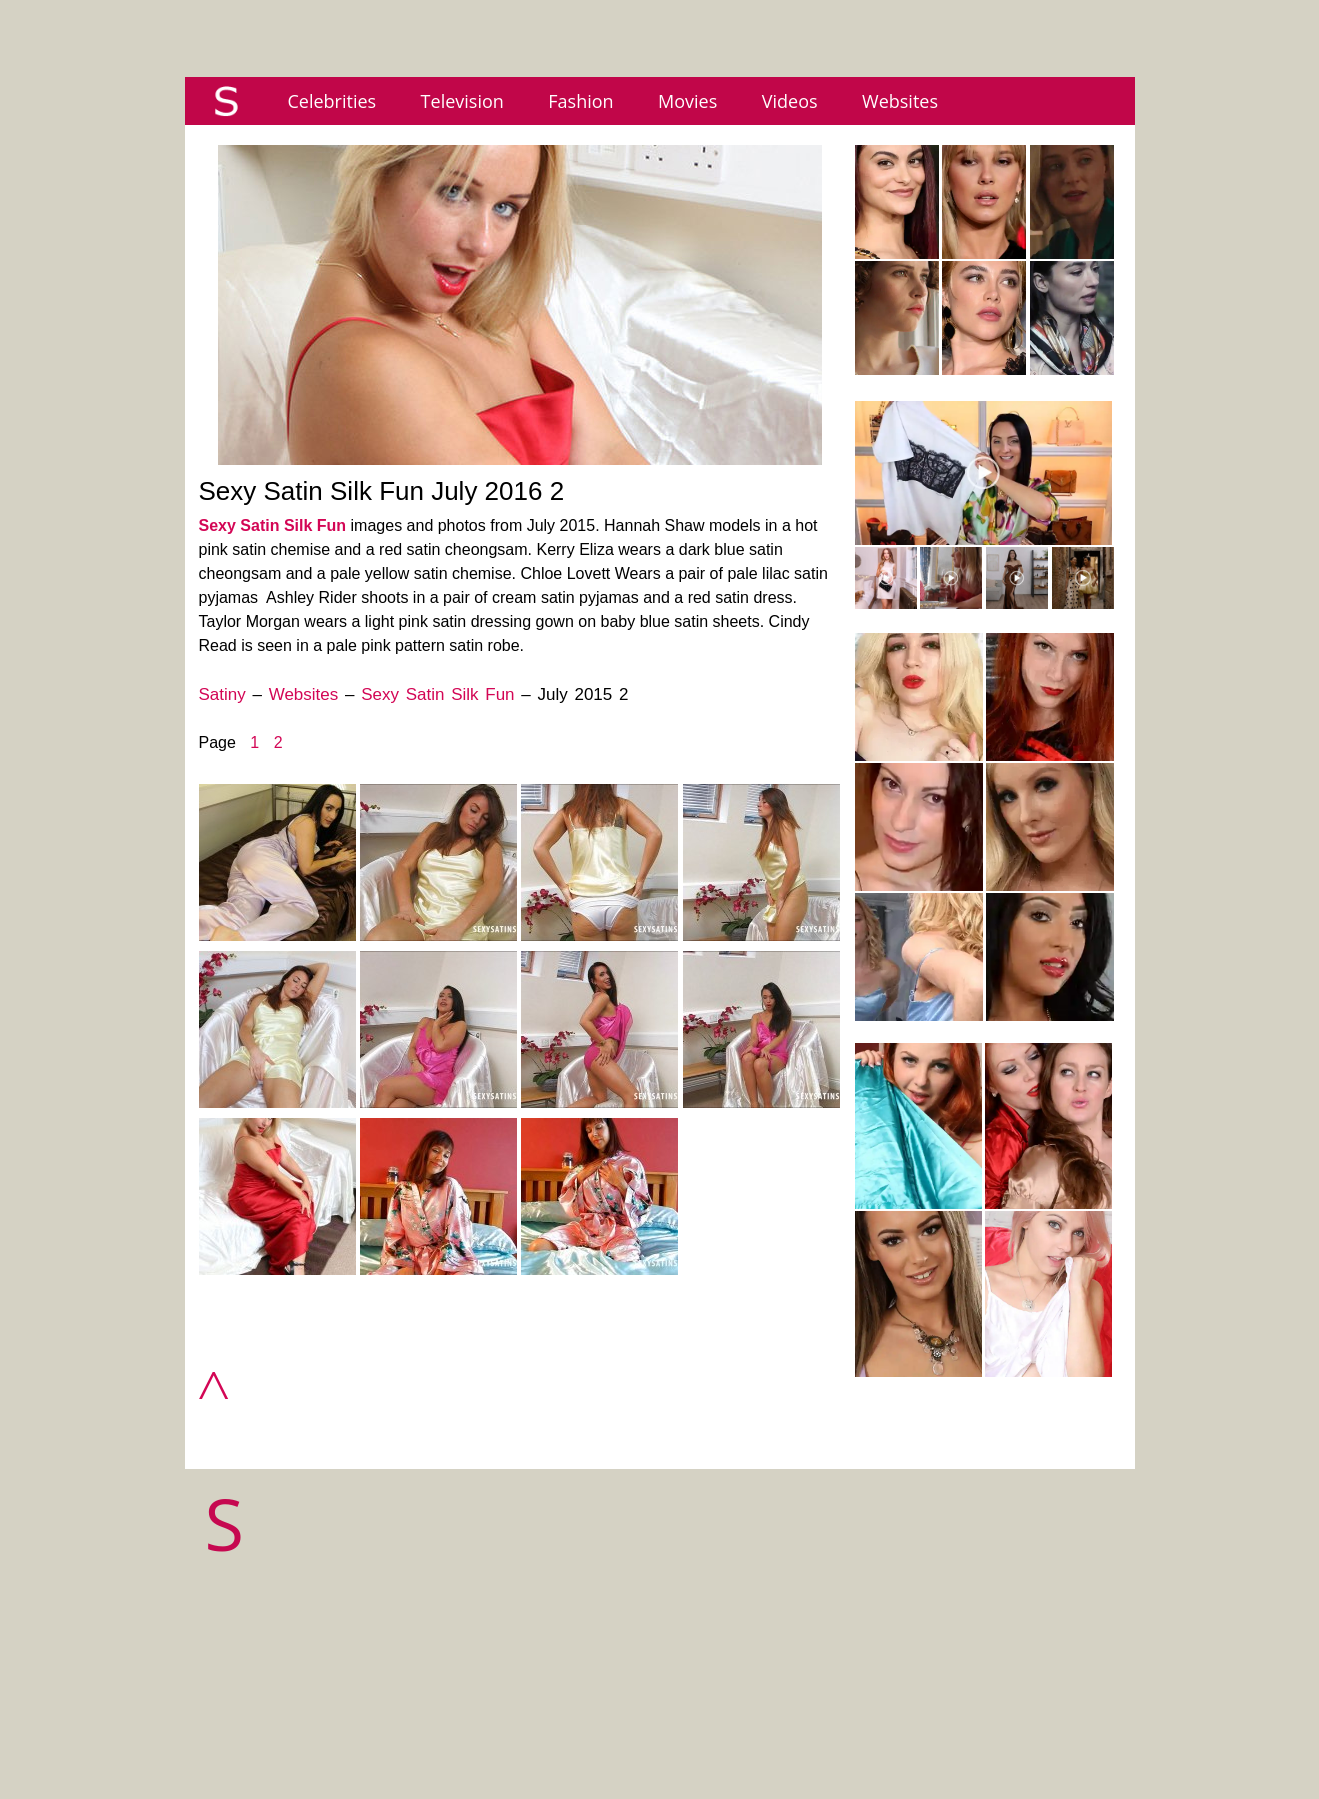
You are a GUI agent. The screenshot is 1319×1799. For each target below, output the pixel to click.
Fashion (580, 101)
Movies (687, 101)
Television (462, 101)
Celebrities (332, 101)
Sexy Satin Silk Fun (273, 525)
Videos (790, 101)
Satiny (222, 694)
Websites (900, 101)
